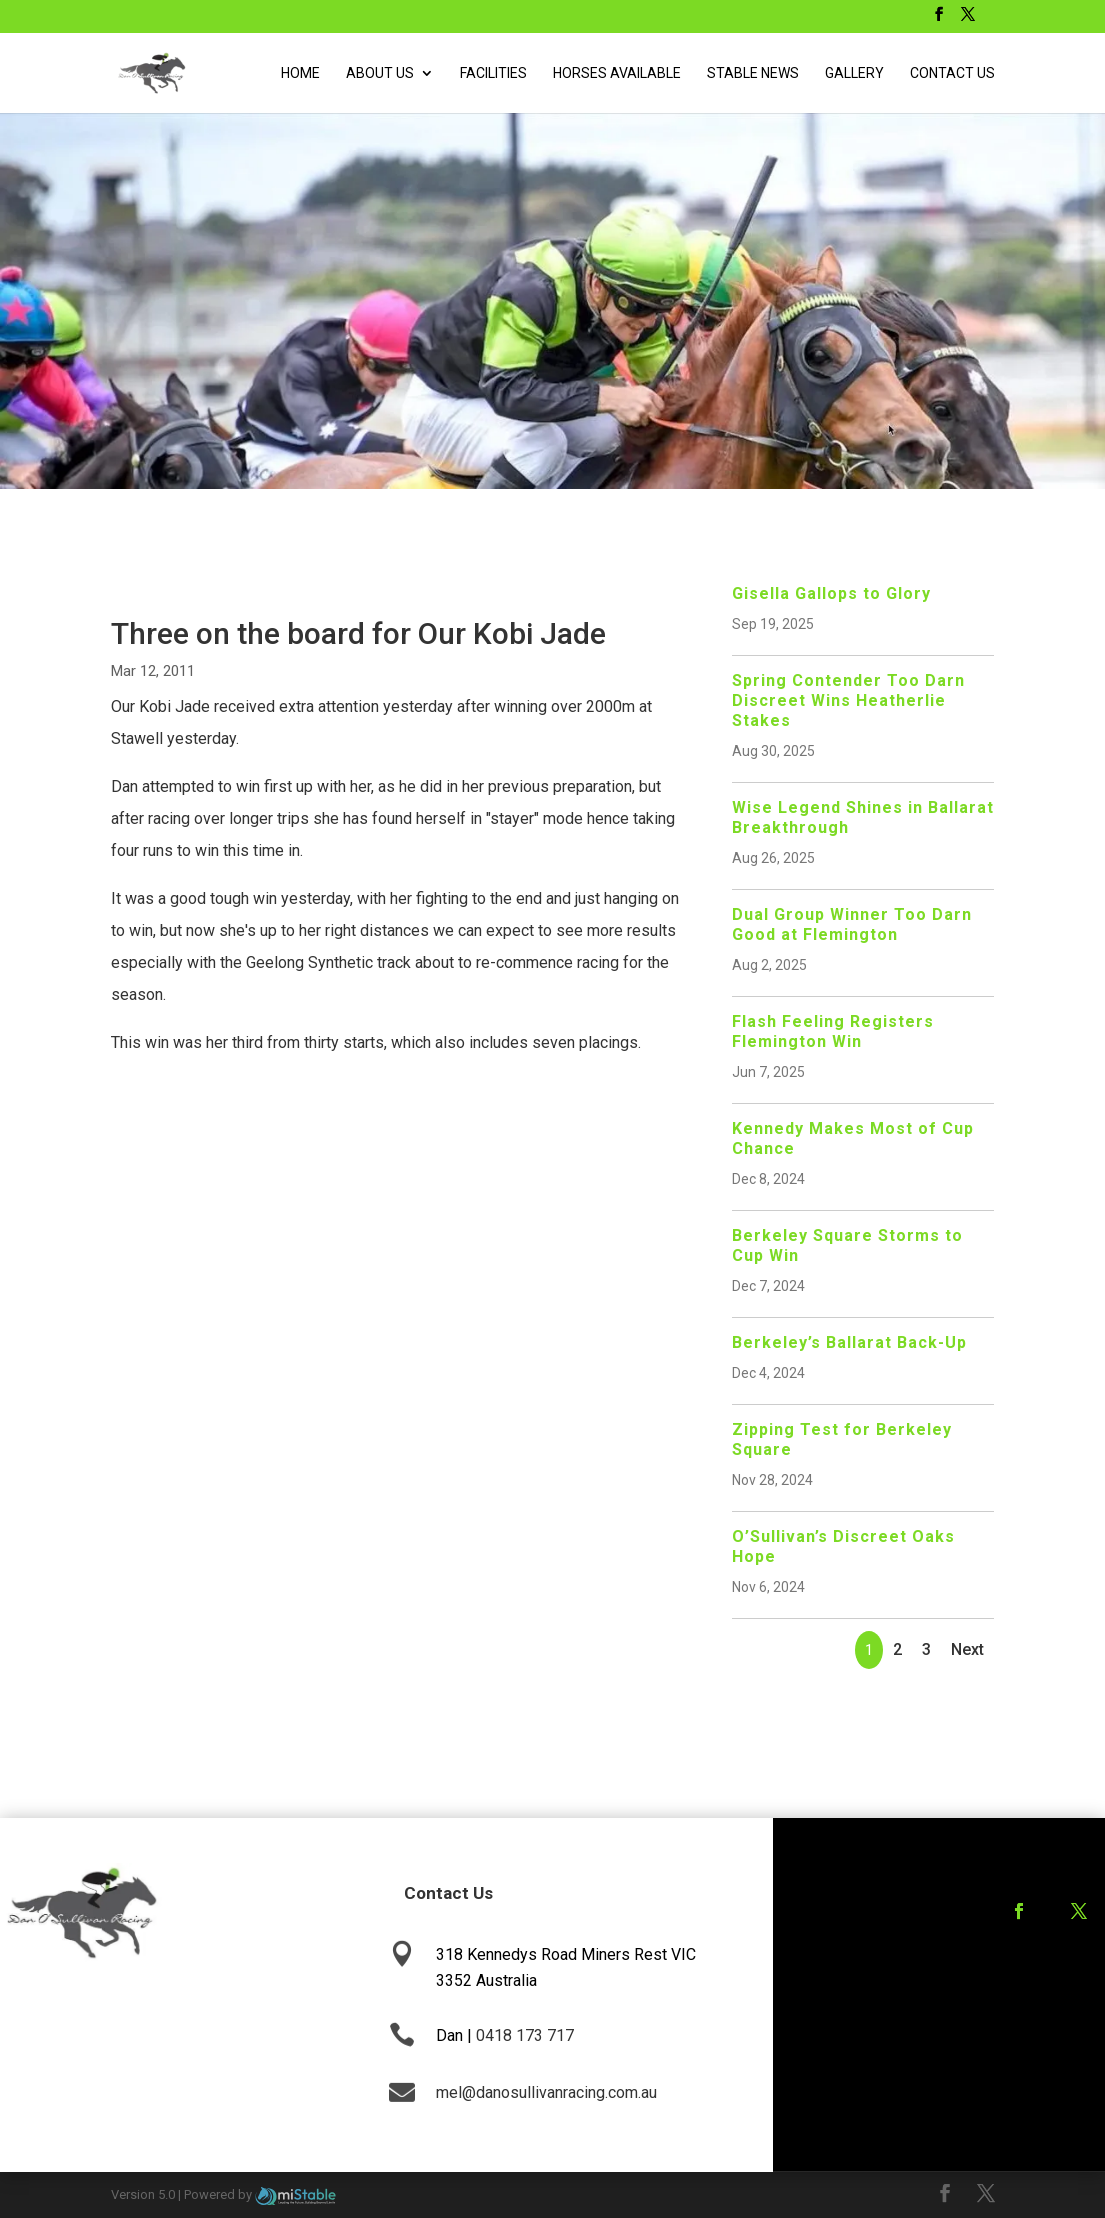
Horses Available (617, 73)
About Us (380, 73)
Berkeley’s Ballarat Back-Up (849, 1342)
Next (967, 1649)
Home (300, 73)
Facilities (493, 73)
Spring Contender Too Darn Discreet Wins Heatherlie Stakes (848, 700)
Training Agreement (1028, 1987)
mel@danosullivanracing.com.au (546, 2092)
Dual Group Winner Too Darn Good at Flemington (852, 924)
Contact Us (952, 73)
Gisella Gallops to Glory (831, 593)
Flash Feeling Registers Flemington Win (833, 1031)
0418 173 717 (525, 2035)
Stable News (753, 73)
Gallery (854, 73)
